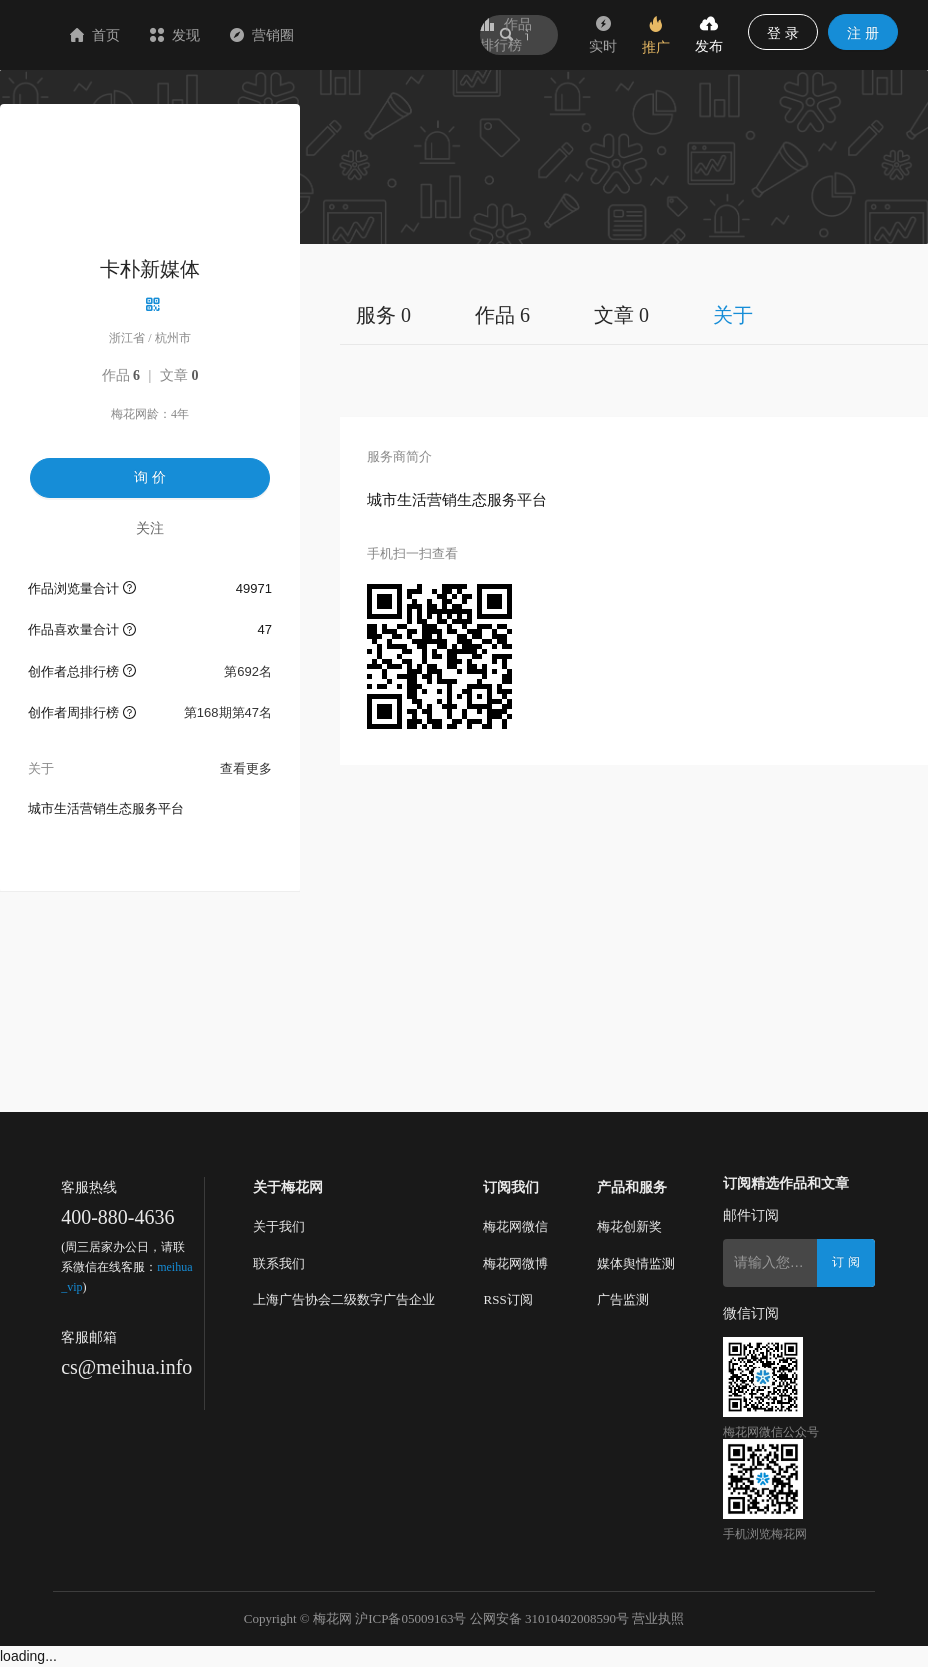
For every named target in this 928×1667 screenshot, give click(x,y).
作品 (121, 375)
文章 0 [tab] (621, 315)
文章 (179, 375)
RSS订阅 (507, 1299)
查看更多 (246, 768)
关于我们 (279, 1226)
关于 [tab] (733, 315)
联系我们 (279, 1263)
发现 (294, 35)
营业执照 (658, 1618)
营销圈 (381, 35)
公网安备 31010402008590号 (549, 1618)
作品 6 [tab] (502, 315)
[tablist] (634, 314)
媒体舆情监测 (636, 1263)
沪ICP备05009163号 (410, 1618)
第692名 (248, 671)
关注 (150, 528)
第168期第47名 (228, 712)
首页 (214, 35)
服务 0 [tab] (383, 315)
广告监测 (623, 1299)
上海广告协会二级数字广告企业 (344, 1299)
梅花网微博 (515, 1263)
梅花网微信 (515, 1226)
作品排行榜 (506, 34)
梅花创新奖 (629, 1226)
